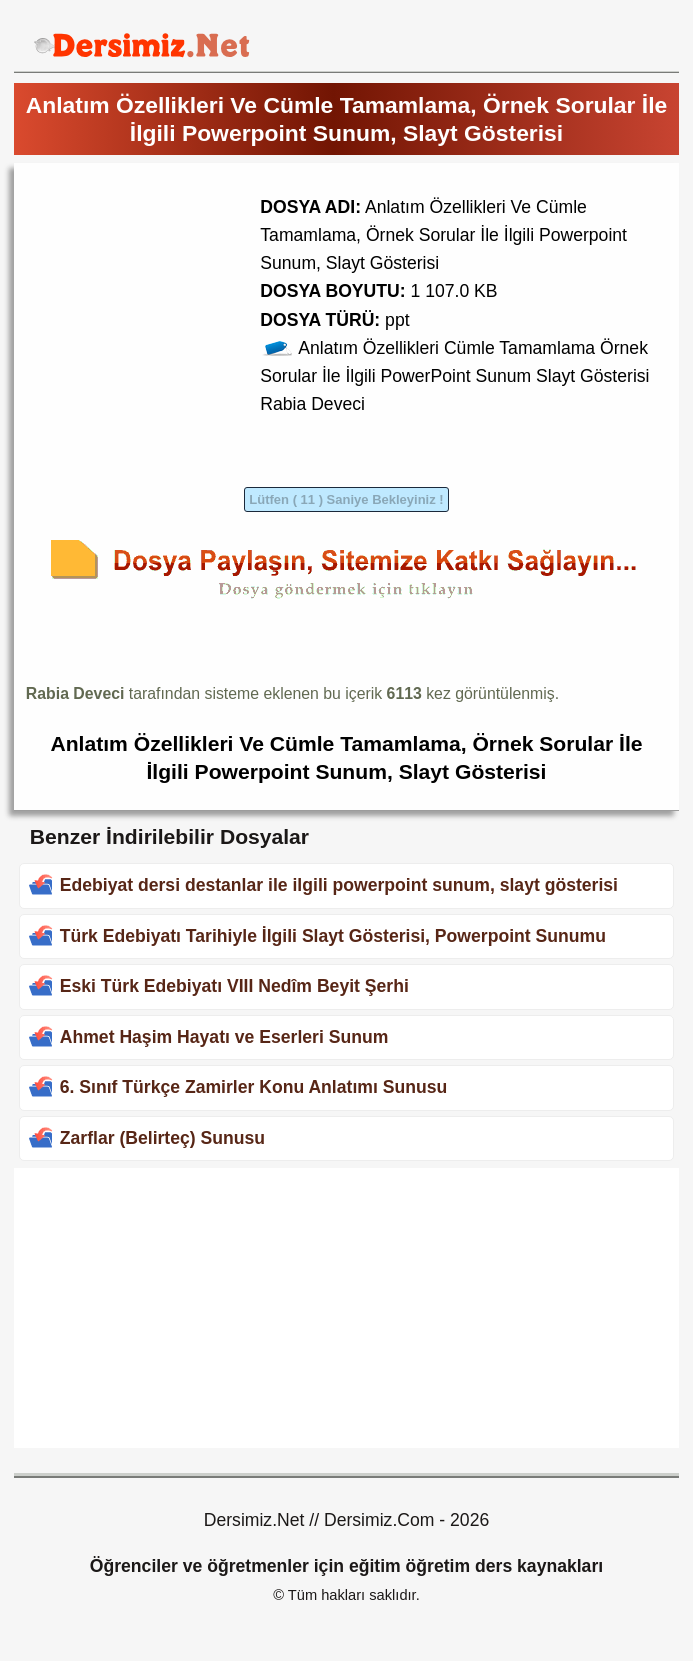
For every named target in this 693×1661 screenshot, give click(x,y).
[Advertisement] (194, 315)
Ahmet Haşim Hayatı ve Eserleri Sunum (224, 1037)
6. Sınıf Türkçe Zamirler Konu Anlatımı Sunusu (253, 1087)
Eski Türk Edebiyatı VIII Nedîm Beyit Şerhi (234, 986)
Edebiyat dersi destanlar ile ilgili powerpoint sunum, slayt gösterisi (339, 885)
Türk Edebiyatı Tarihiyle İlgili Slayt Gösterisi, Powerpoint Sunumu (333, 936)
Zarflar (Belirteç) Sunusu (162, 1138)
